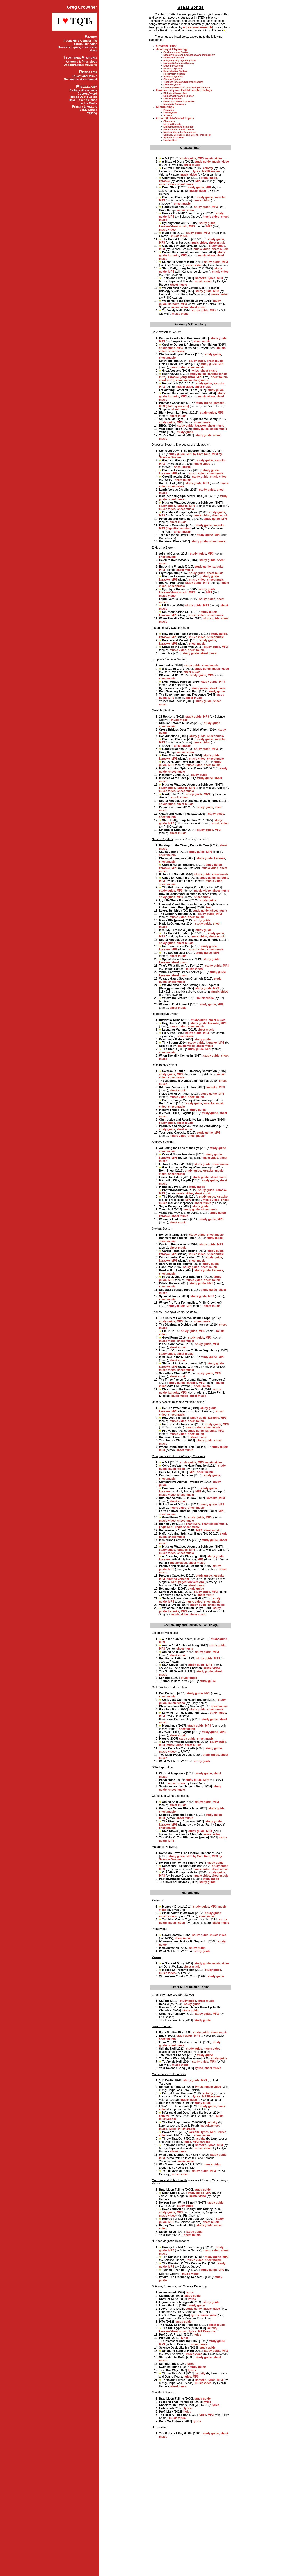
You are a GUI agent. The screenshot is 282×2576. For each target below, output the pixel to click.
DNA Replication (172, 98)
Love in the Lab (172, 124)
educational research (197, 27)
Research (88, 71)
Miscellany (86, 86)
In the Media (88, 103)
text (208, 907)
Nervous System (172, 68)
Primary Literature (84, 106)
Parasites (168, 110)
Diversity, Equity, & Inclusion (77, 47)
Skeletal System (172, 79)
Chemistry (169, 121)
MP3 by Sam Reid (198, 454)
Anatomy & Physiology (81, 61)
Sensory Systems (173, 76)
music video (213, 158)
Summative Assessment (80, 79)
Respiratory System (174, 73)
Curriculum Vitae (85, 43)
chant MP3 (193, 1523)
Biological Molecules (175, 93)
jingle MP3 (166, 1527)
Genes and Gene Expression (179, 101)
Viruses (167, 115)
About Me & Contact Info (80, 40)
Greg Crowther (82, 7)
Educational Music (84, 76)
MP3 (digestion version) (175, 528)
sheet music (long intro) (192, 380)
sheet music (192, 164)
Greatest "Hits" (166, 45)
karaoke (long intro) (181, 377)
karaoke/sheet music (173, 226)
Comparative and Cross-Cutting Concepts (186, 87)
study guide (188, 158)
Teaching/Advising (80, 57)
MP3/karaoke (211, 171)
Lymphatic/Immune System (178, 63)
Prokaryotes (170, 112)
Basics (91, 36)
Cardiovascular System (176, 52)
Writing (92, 113)
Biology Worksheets (83, 90)
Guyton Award (87, 93)
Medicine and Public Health (178, 129)
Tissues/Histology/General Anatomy (183, 82)
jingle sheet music (187, 1527)
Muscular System (173, 65)
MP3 (201, 158)
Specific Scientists (173, 137)
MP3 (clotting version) (174, 406)
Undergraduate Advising (80, 64)
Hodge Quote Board (83, 96)
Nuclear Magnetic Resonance (179, 132)
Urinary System (172, 84)
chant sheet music (214, 1523)
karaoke (164, 181)
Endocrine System (173, 57)
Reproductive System (175, 71)
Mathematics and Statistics (178, 126)
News (93, 50)
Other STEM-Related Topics (175, 118)
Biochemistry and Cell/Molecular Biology (184, 90)
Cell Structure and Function (178, 96)
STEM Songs (88, 109)
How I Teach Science (83, 100)
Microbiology (165, 106)
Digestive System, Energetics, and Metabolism (189, 55)
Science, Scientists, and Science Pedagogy (187, 134)
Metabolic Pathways (174, 104)
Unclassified (170, 140)
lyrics (197, 171)
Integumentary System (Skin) (179, 60)
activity (208, 168)
